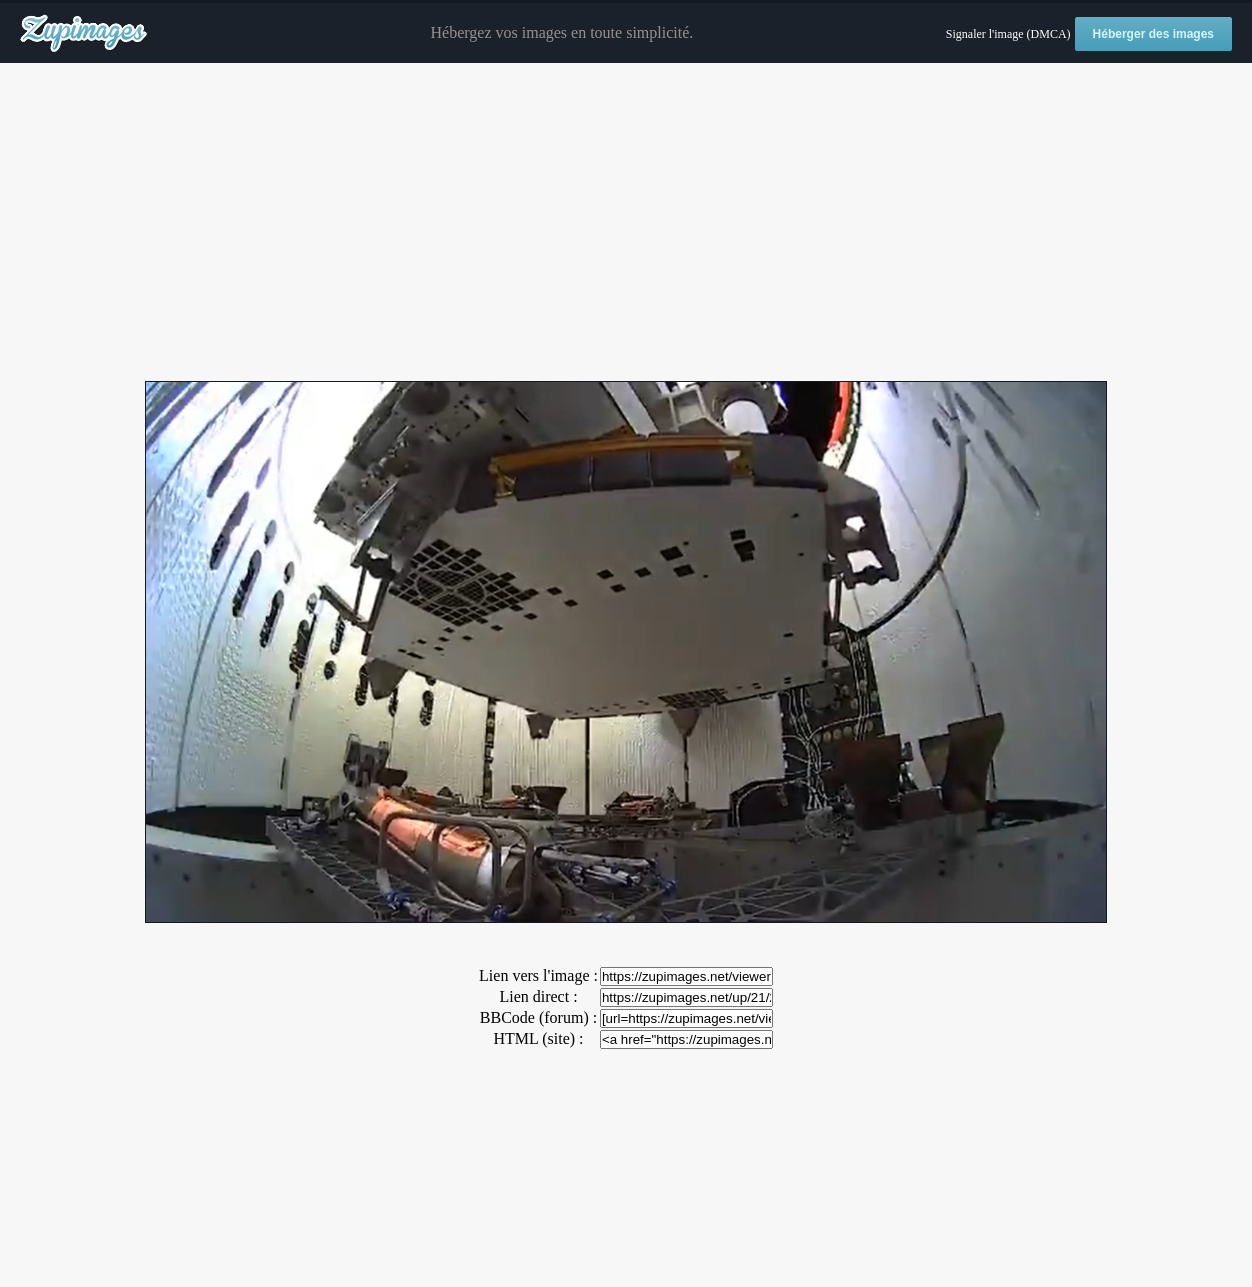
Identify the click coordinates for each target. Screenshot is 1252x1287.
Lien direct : (538, 996)
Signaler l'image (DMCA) (1008, 34)
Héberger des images (1153, 34)
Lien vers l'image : (538, 975)
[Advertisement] (626, 223)
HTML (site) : (538, 1038)
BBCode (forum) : (538, 1017)
